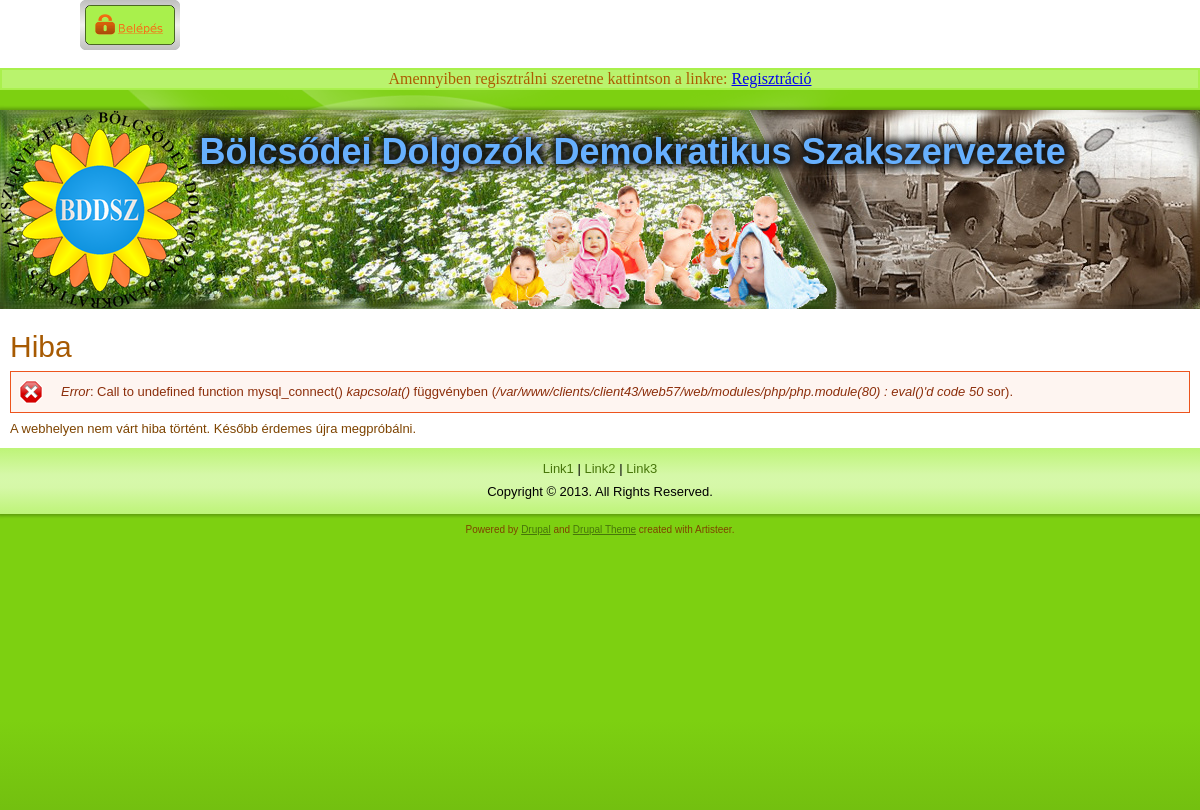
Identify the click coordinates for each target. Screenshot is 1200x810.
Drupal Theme (604, 529)
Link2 (599, 468)
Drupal (535, 529)
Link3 (641, 468)
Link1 (558, 468)
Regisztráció (772, 78)
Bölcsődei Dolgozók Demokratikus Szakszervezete (633, 151)
